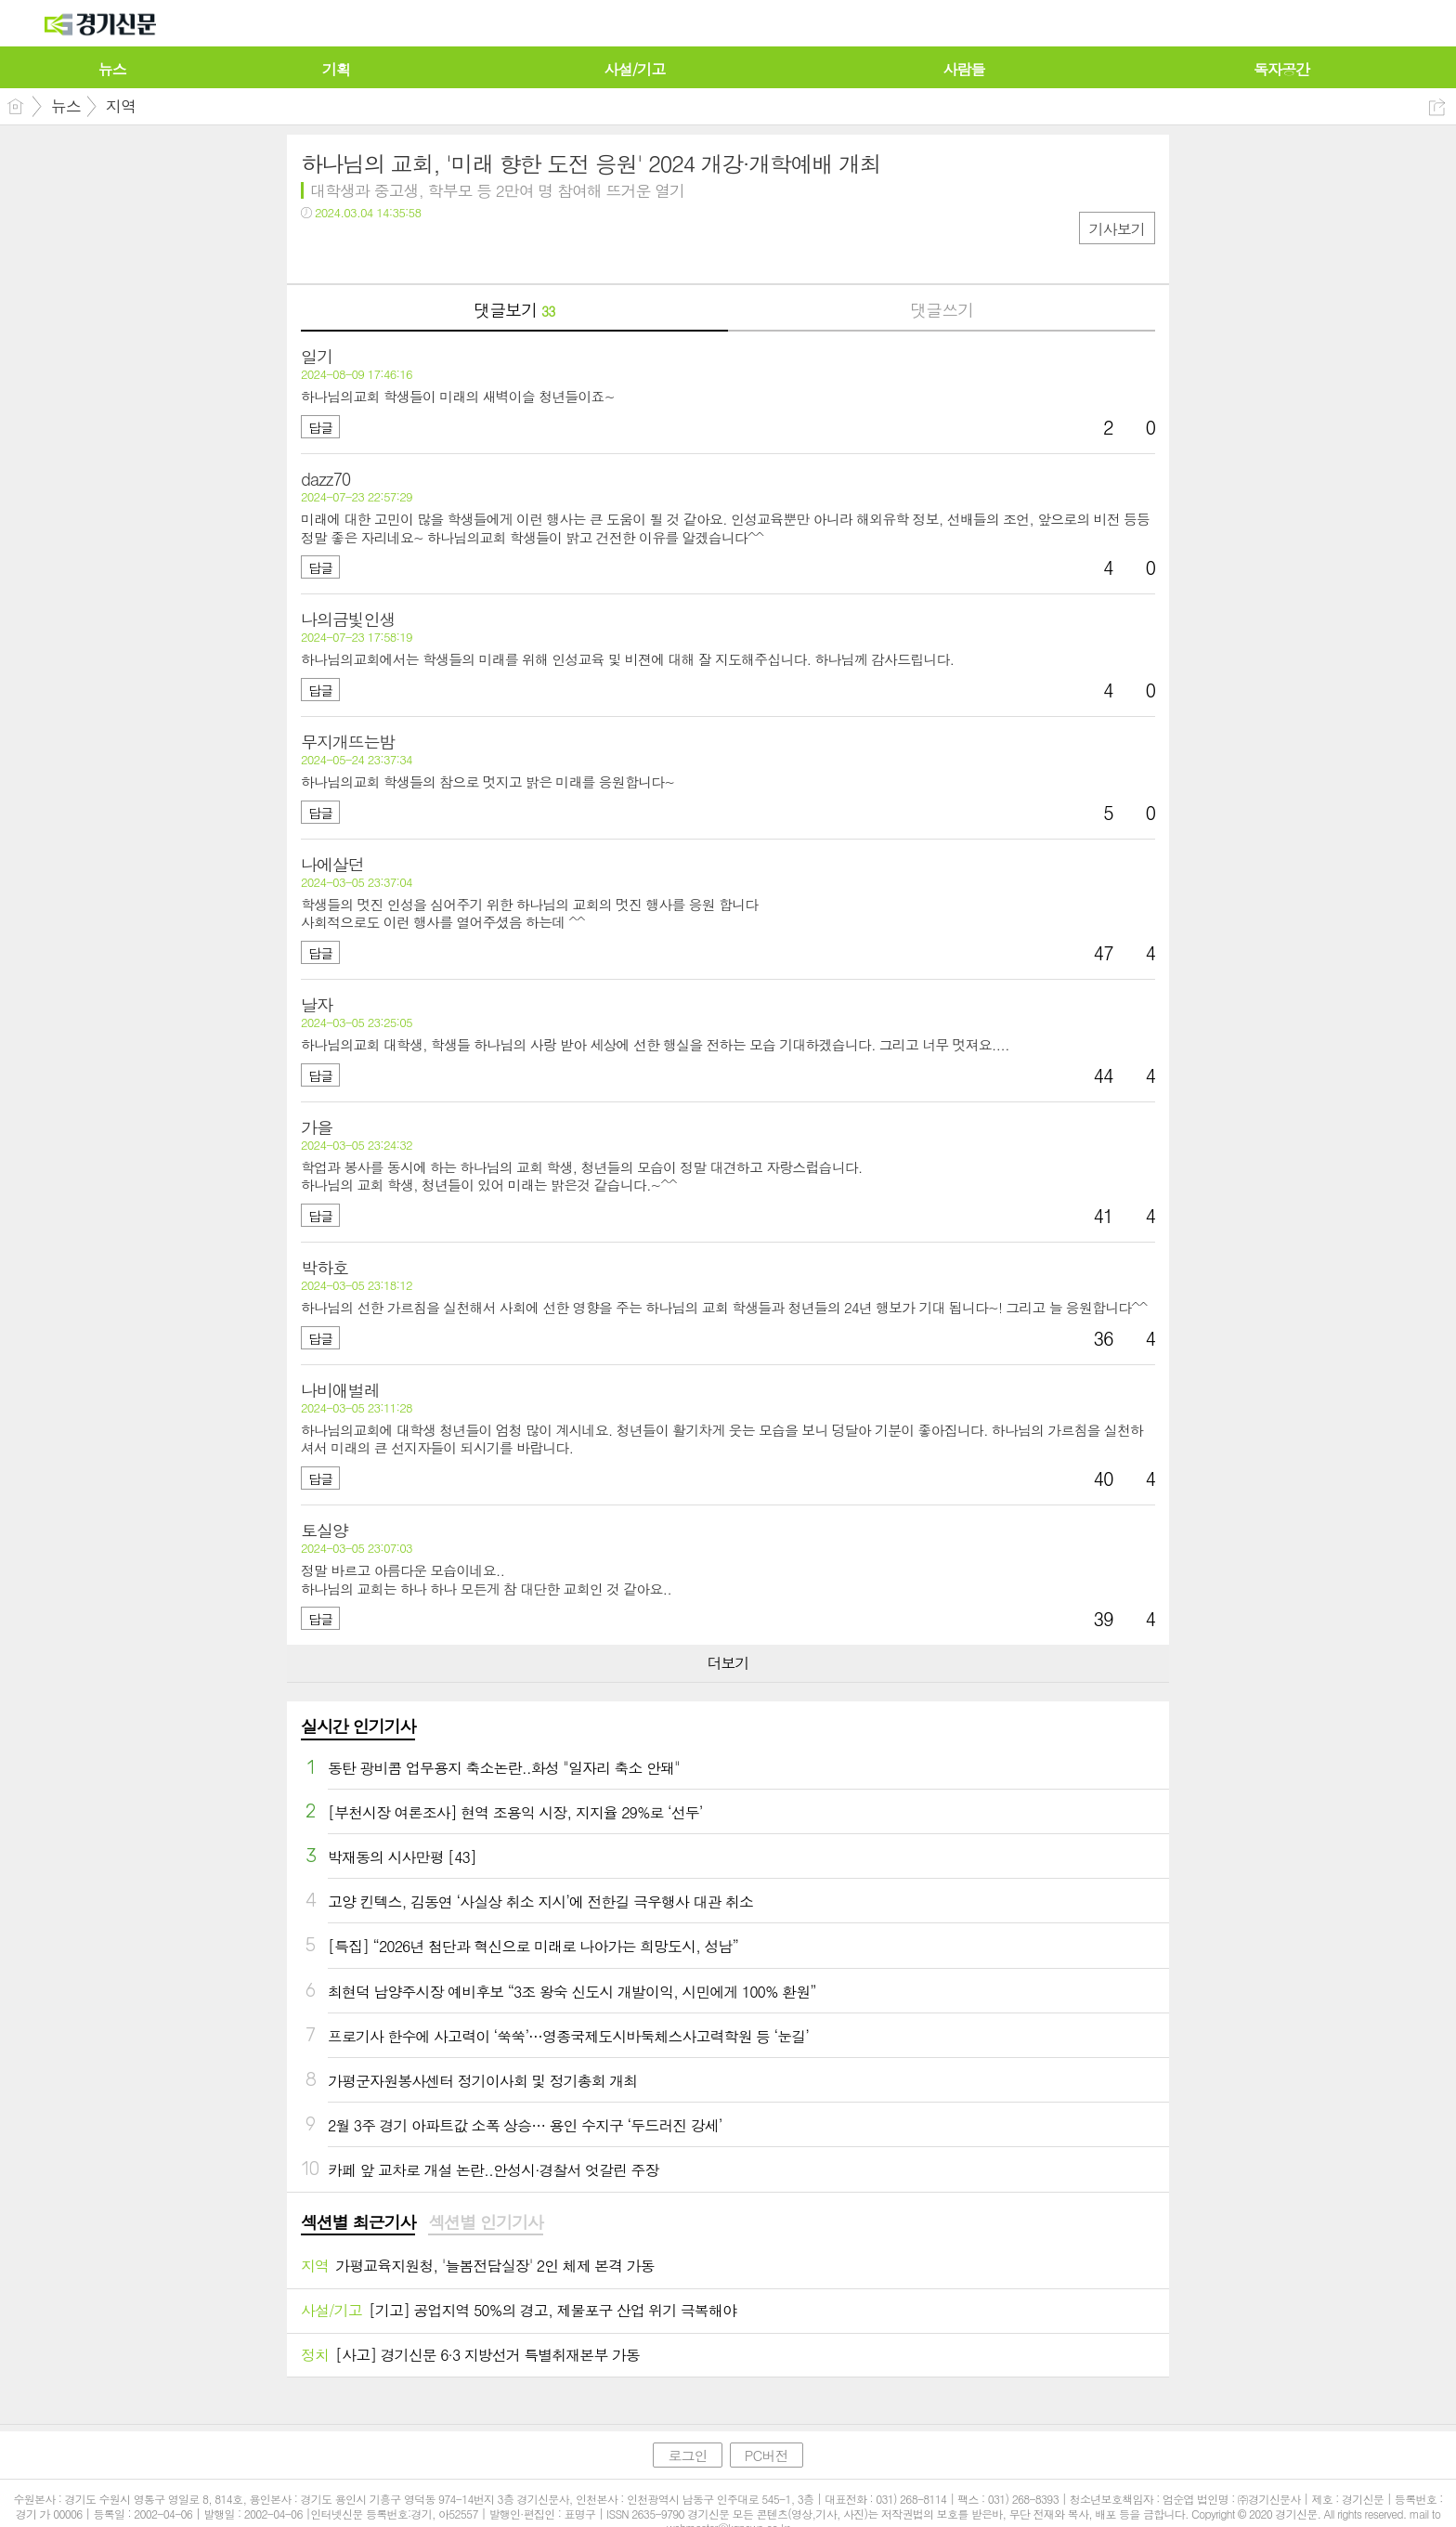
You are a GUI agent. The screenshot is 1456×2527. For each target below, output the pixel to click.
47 (1103, 952)
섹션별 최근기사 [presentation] (358, 2222)
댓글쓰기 (941, 309)
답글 (320, 427)
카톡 (391, 251)
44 (1103, 1075)
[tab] (358, 2223)
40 (1103, 1478)
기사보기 (1117, 229)
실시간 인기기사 (358, 1726)
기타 (428, 251)
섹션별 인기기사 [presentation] (485, 2222)
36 (1103, 1337)
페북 (317, 251)
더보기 (727, 1663)
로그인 (687, 2455)
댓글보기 (514, 309)
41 (1103, 1215)
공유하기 (1437, 107)
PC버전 (766, 2455)
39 (1103, 1618)
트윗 (354, 251)
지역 (121, 106)
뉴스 (66, 106)
